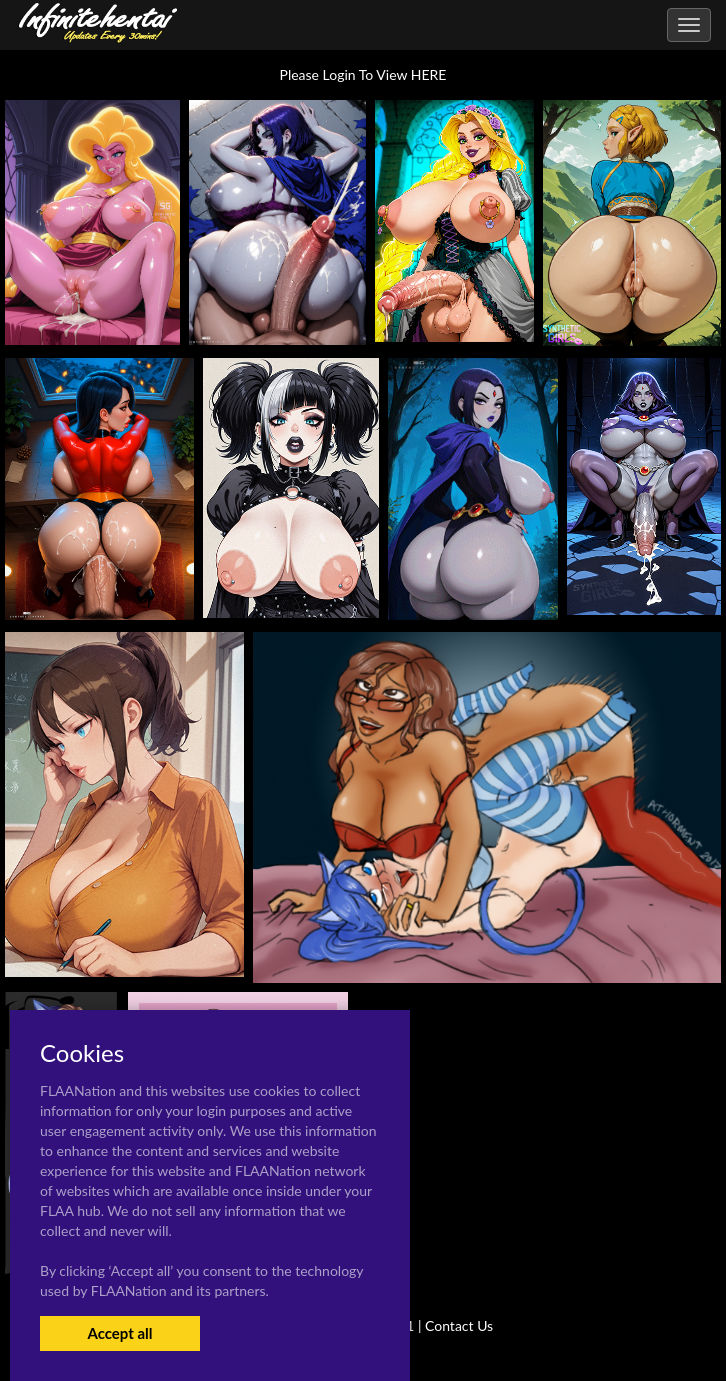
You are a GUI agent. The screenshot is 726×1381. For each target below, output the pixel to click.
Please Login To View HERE (363, 74)
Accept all (119, 1333)
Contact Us (459, 1325)
